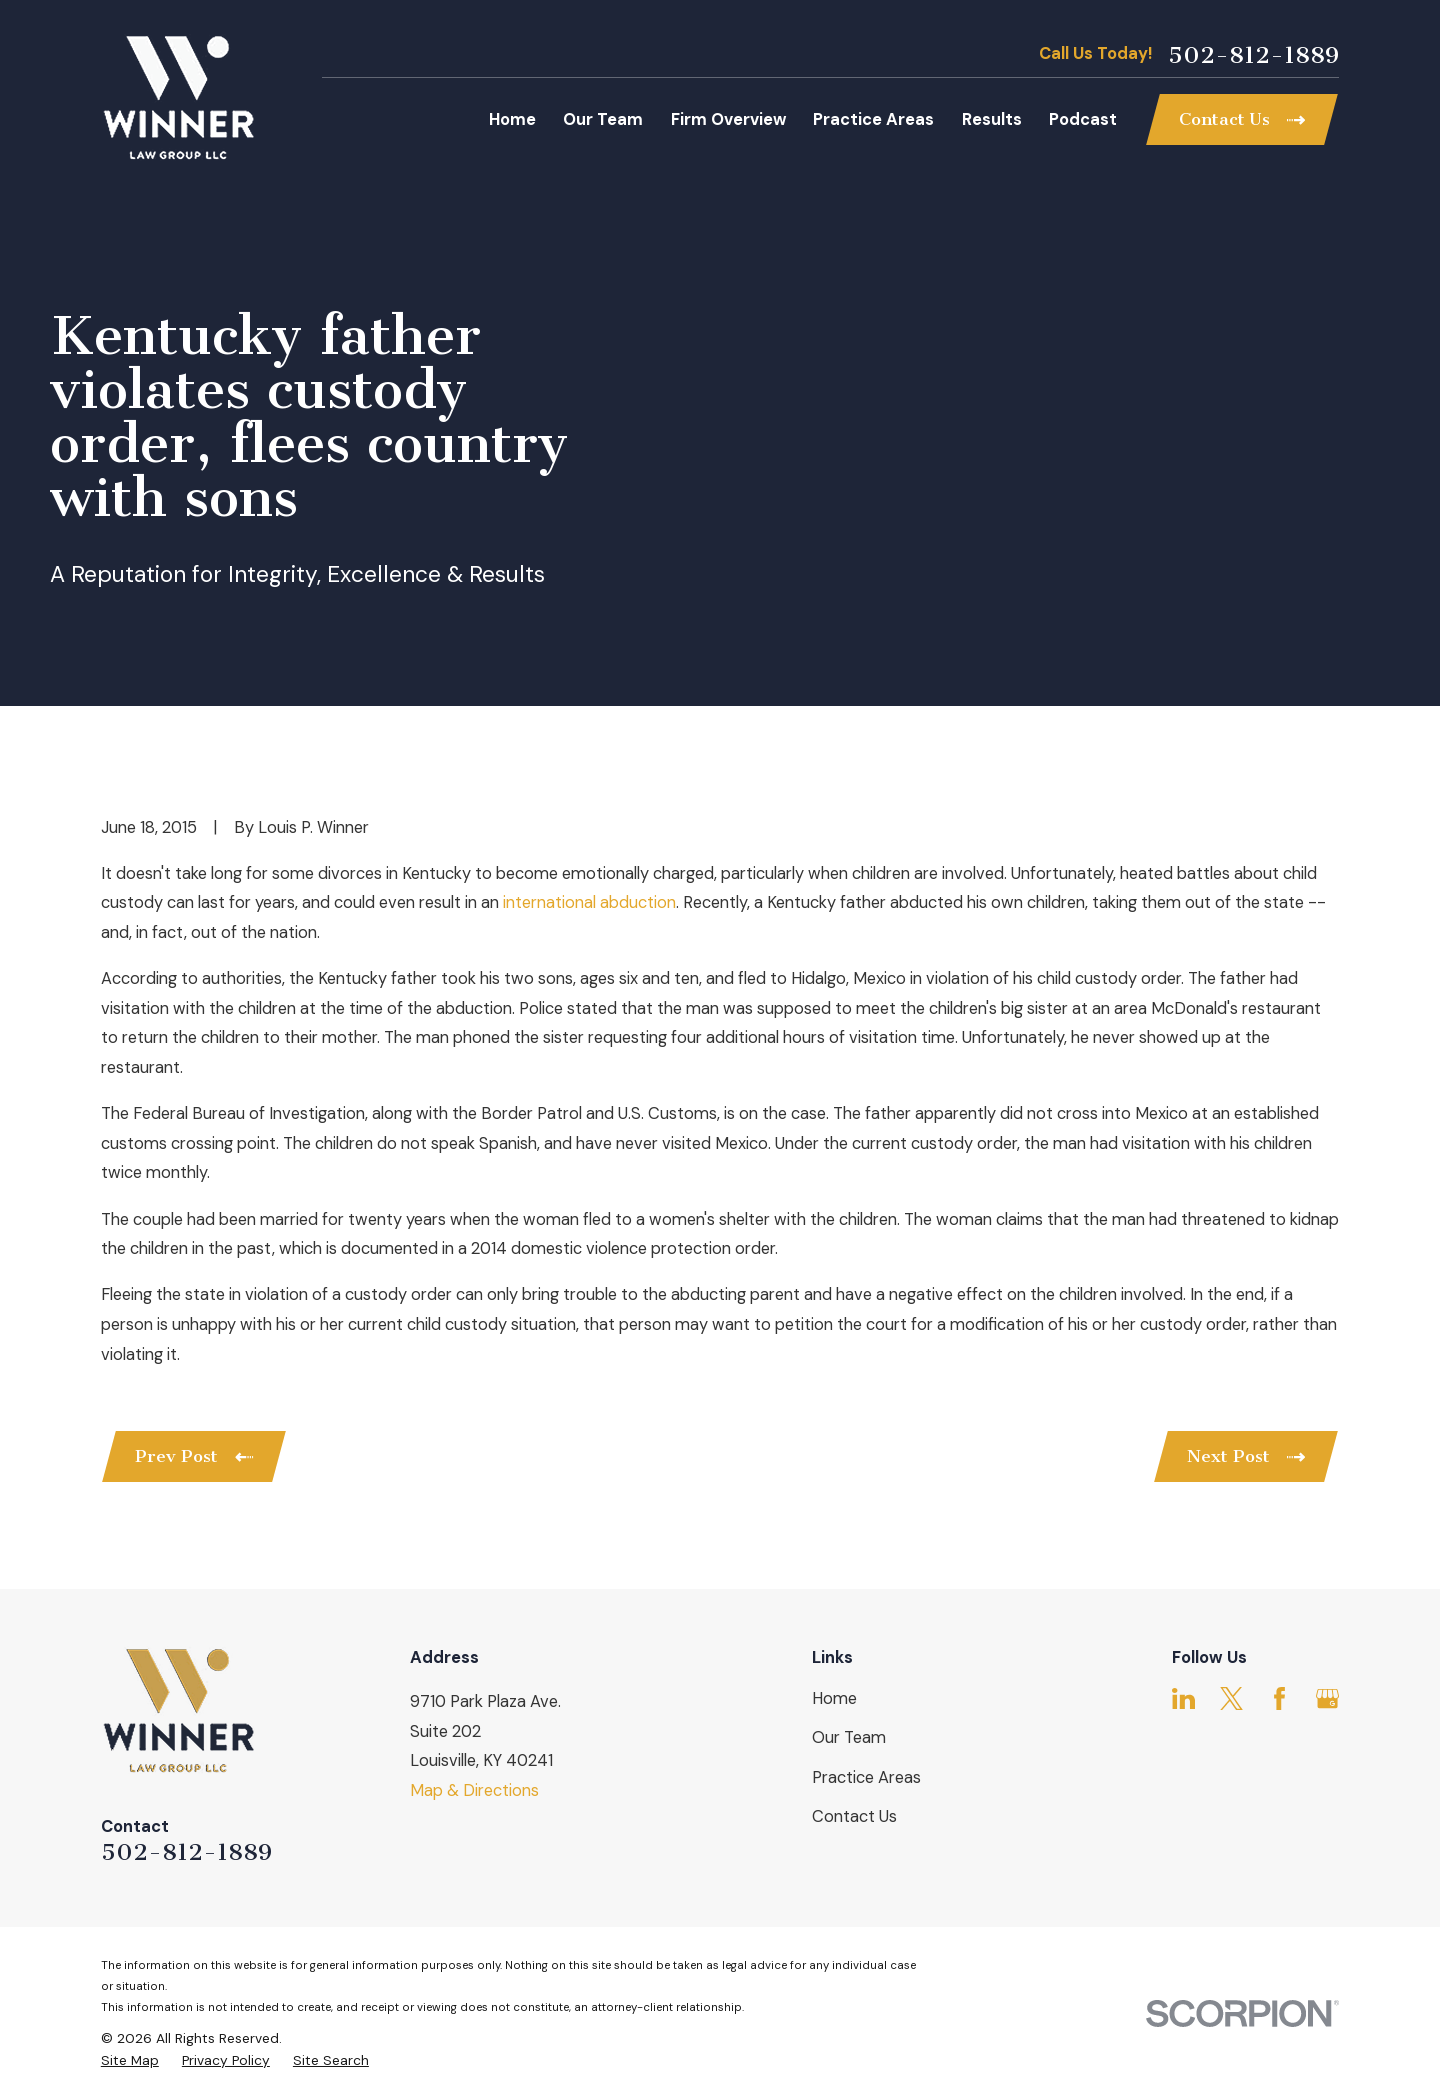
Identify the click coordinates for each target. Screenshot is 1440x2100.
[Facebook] (1279, 1698)
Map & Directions (474, 1790)
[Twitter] (1231, 1698)
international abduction (589, 902)
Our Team (849, 1737)
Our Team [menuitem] (603, 119)
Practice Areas (866, 1777)
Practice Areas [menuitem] (873, 119)
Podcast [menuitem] (1083, 119)
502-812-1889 (1253, 55)
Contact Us (854, 1816)
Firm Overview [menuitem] (728, 119)
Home (834, 1698)
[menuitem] (130, 2060)
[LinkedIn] (1183, 1698)
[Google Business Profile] (1327, 1698)
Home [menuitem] (512, 119)
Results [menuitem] (992, 119)
